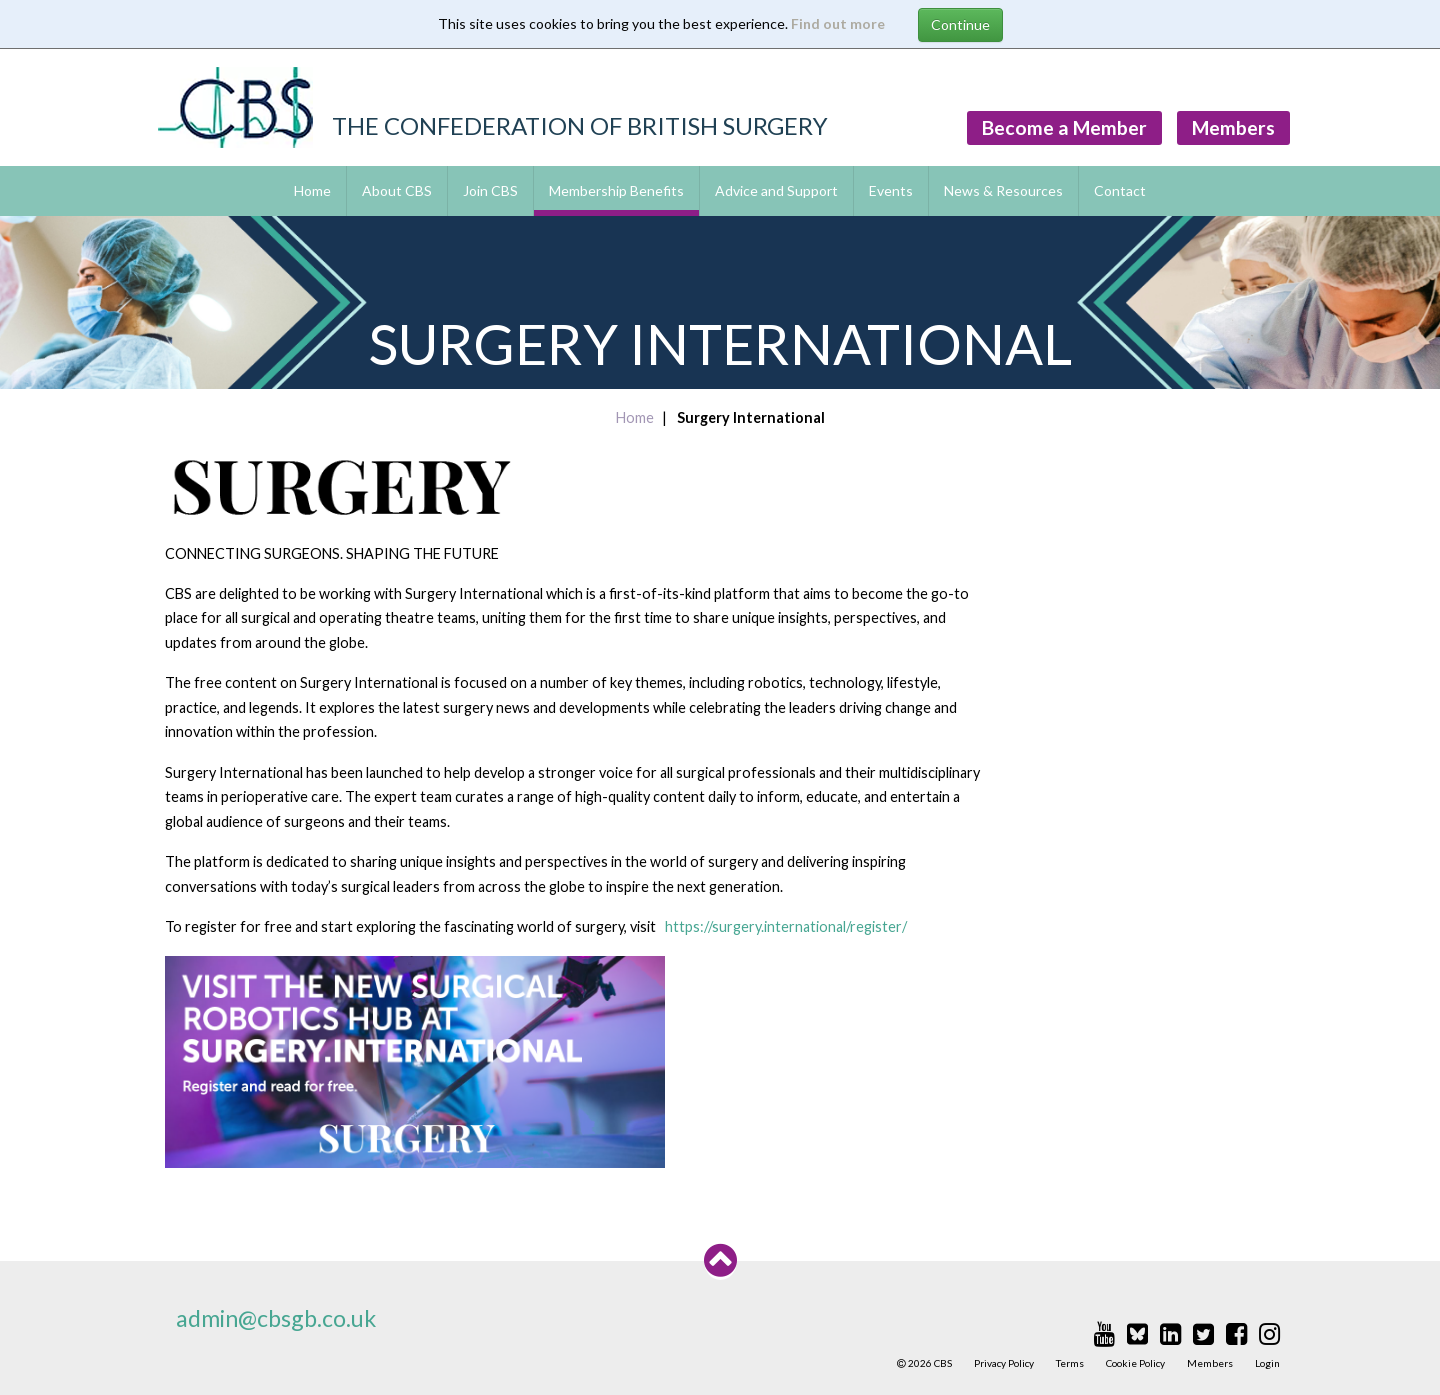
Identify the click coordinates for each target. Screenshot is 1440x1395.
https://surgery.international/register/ (786, 926)
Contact (1120, 190)
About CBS (397, 190)
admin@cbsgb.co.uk (276, 1318)
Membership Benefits (616, 190)
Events (891, 190)
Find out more (838, 23)
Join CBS (490, 190)
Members (1233, 127)
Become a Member (1064, 127)
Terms (1070, 1363)
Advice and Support (776, 190)
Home (312, 190)
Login (1267, 1363)
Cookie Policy (1135, 1363)
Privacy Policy (1004, 1363)
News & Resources (1003, 190)
